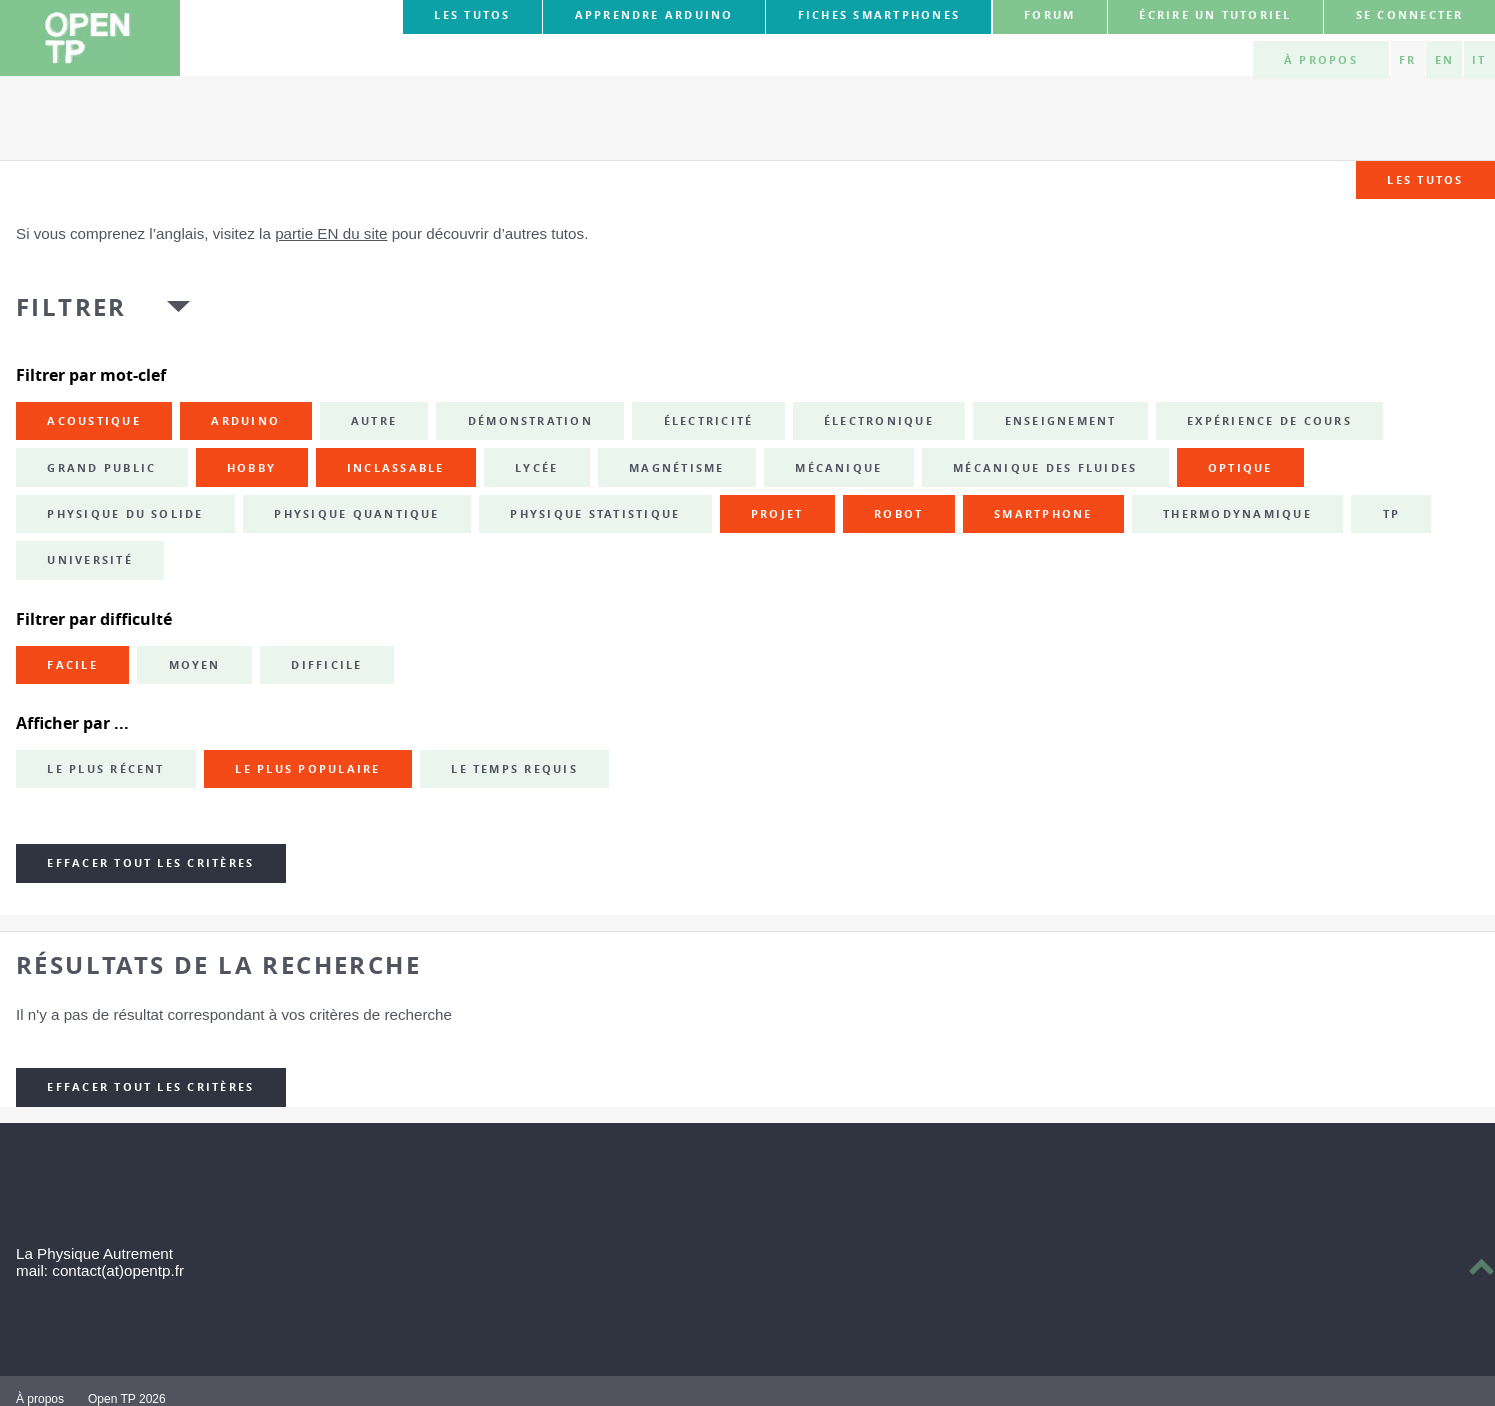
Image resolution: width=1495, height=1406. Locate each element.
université (89, 560)
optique (1240, 468)
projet (777, 514)
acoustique (93, 421)
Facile (72, 665)
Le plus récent (105, 769)
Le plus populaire (307, 769)
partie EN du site (331, 233)
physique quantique (356, 514)
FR (1407, 60)
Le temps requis (514, 769)
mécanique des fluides (1045, 468)
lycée (536, 468)
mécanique (838, 468)
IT (1479, 60)
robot (898, 514)
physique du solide (125, 514)
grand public (101, 468)
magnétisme (676, 468)
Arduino (245, 421)
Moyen (195, 665)
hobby (251, 468)
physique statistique (595, 514)
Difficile (326, 665)
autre (374, 421)
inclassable (396, 468)
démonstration (530, 421)
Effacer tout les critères (150, 863)
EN (1444, 60)
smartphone (1043, 514)
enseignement (1061, 421)
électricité (709, 421)
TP (1391, 514)
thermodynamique (1237, 514)
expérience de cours (1269, 421)
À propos (1321, 60)
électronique (879, 421)
